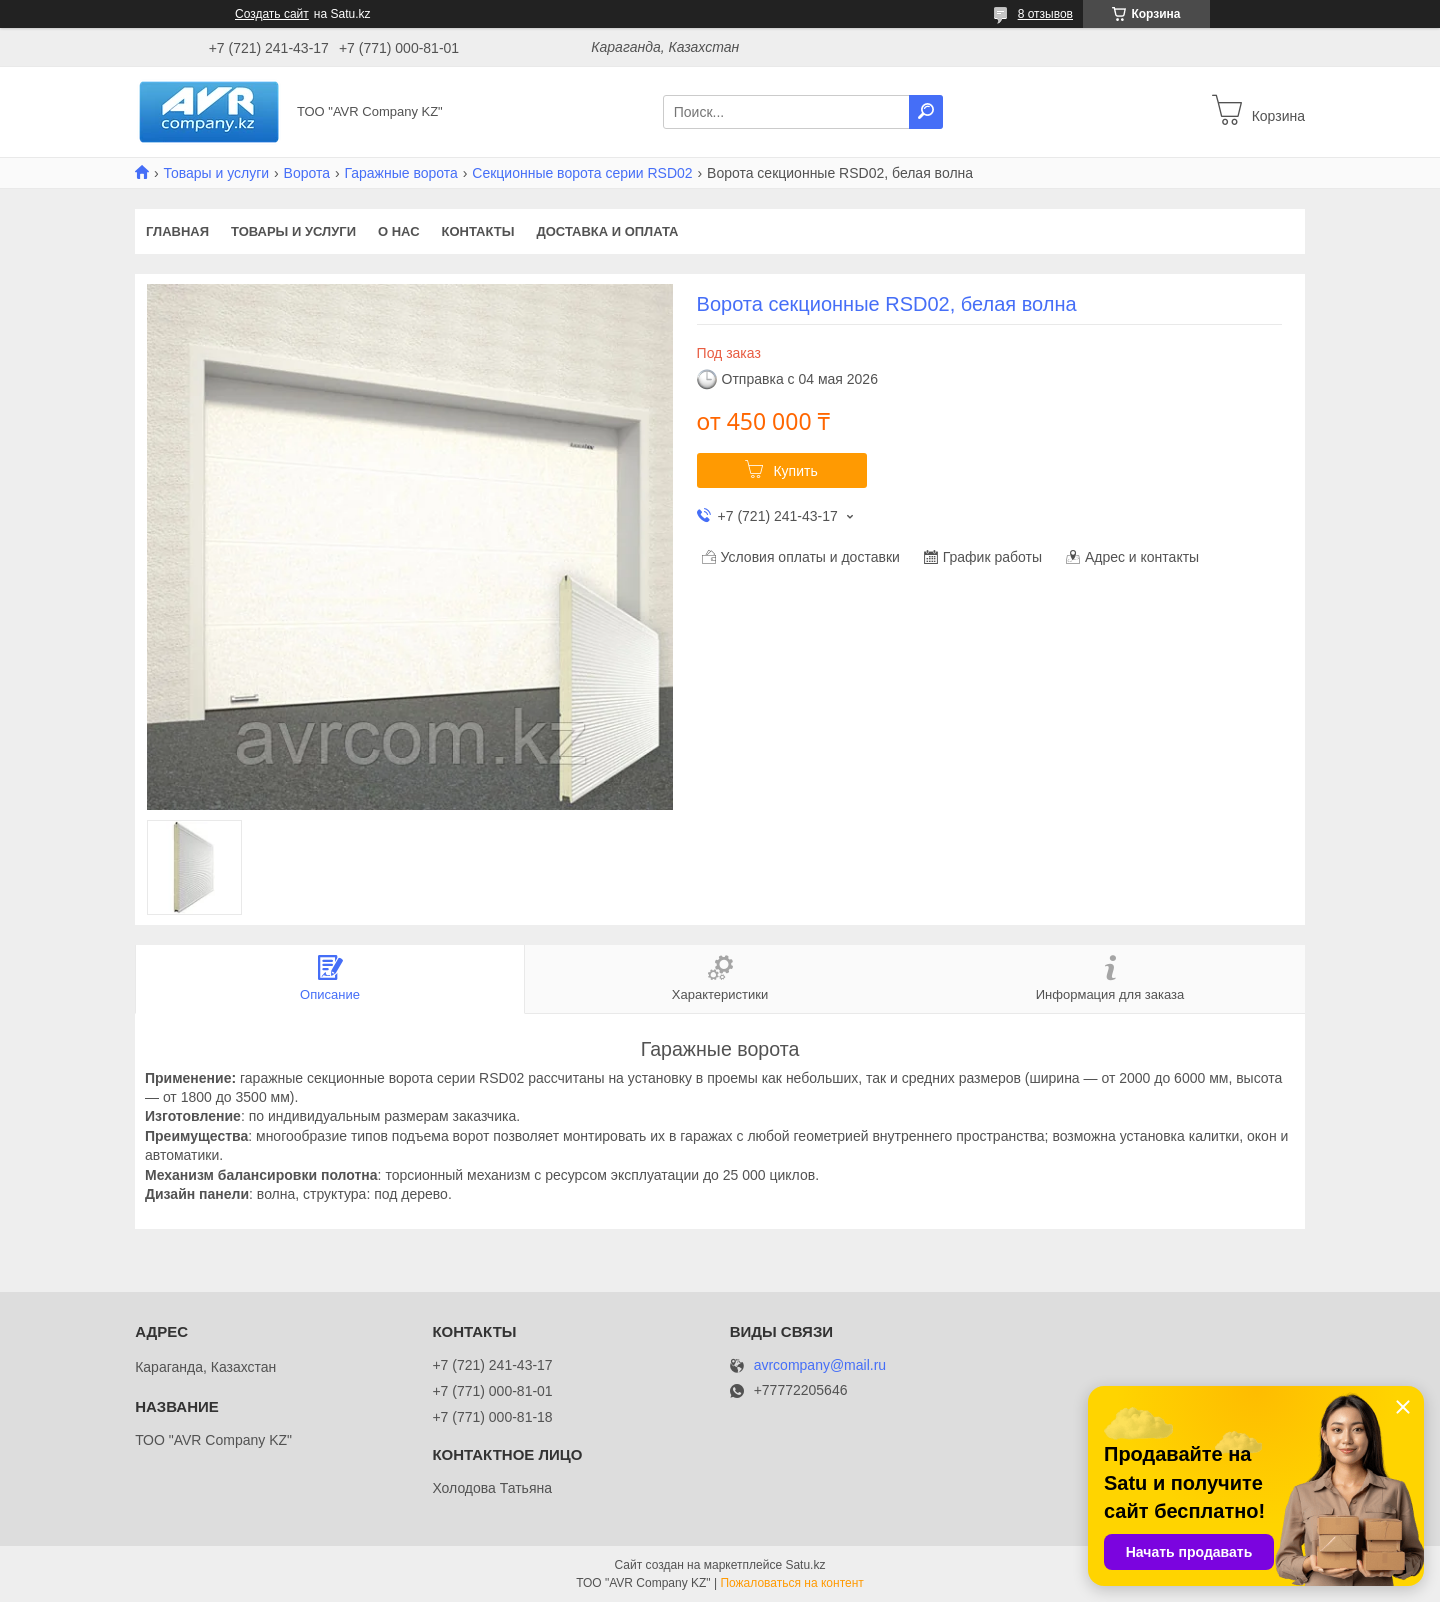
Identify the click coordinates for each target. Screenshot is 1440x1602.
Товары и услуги (216, 173)
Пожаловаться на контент (791, 1583)
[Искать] (926, 112)
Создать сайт (272, 14)
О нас (399, 231)
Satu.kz (805, 1565)
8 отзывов (1045, 14)
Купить (795, 471)
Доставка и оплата (607, 231)
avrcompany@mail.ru (820, 1365)
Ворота (307, 173)
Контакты (478, 231)
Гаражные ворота (400, 173)
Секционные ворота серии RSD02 (582, 173)
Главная (177, 231)
